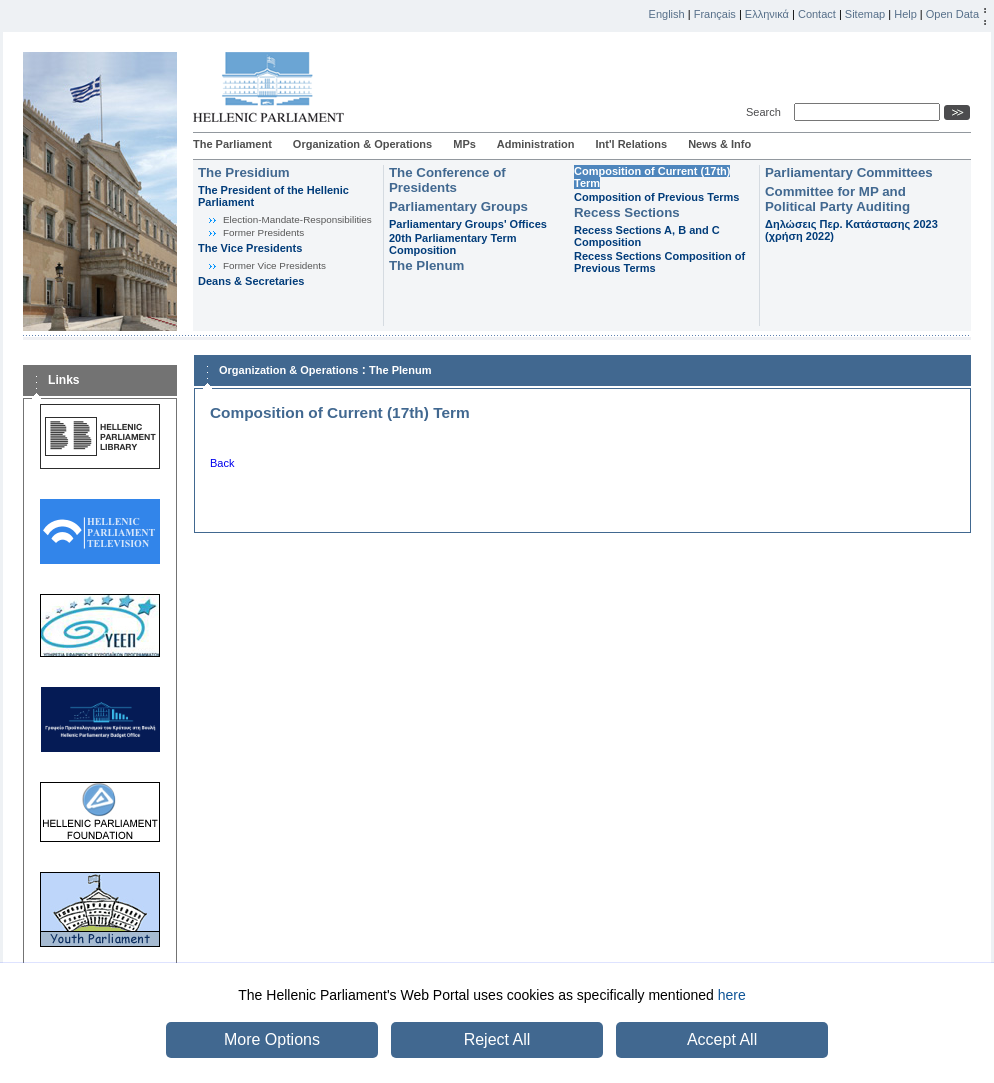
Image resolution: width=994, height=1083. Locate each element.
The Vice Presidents (250, 248)
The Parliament (232, 144)
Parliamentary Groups (458, 206)
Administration (536, 144)
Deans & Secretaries (251, 281)
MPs (464, 144)
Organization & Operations (362, 144)
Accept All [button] (722, 1039)
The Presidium (244, 172)
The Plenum (426, 265)
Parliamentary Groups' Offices (468, 224)
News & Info (719, 144)
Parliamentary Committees (849, 172)
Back (222, 463)
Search (766, 112)
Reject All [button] (497, 1039)
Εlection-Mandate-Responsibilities (297, 219)
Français (715, 14)
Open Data (952, 14)
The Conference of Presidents (447, 180)
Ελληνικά (767, 14)
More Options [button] (272, 1039)
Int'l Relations (631, 144)
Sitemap (865, 14)
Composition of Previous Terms (656, 197)
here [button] (732, 995)
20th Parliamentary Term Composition (453, 244)
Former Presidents (263, 232)
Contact (817, 14)
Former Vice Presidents (274, 265)
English (667, 14)
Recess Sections (627, 212)
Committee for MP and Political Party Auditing (837, 199)
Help (905, 14)
